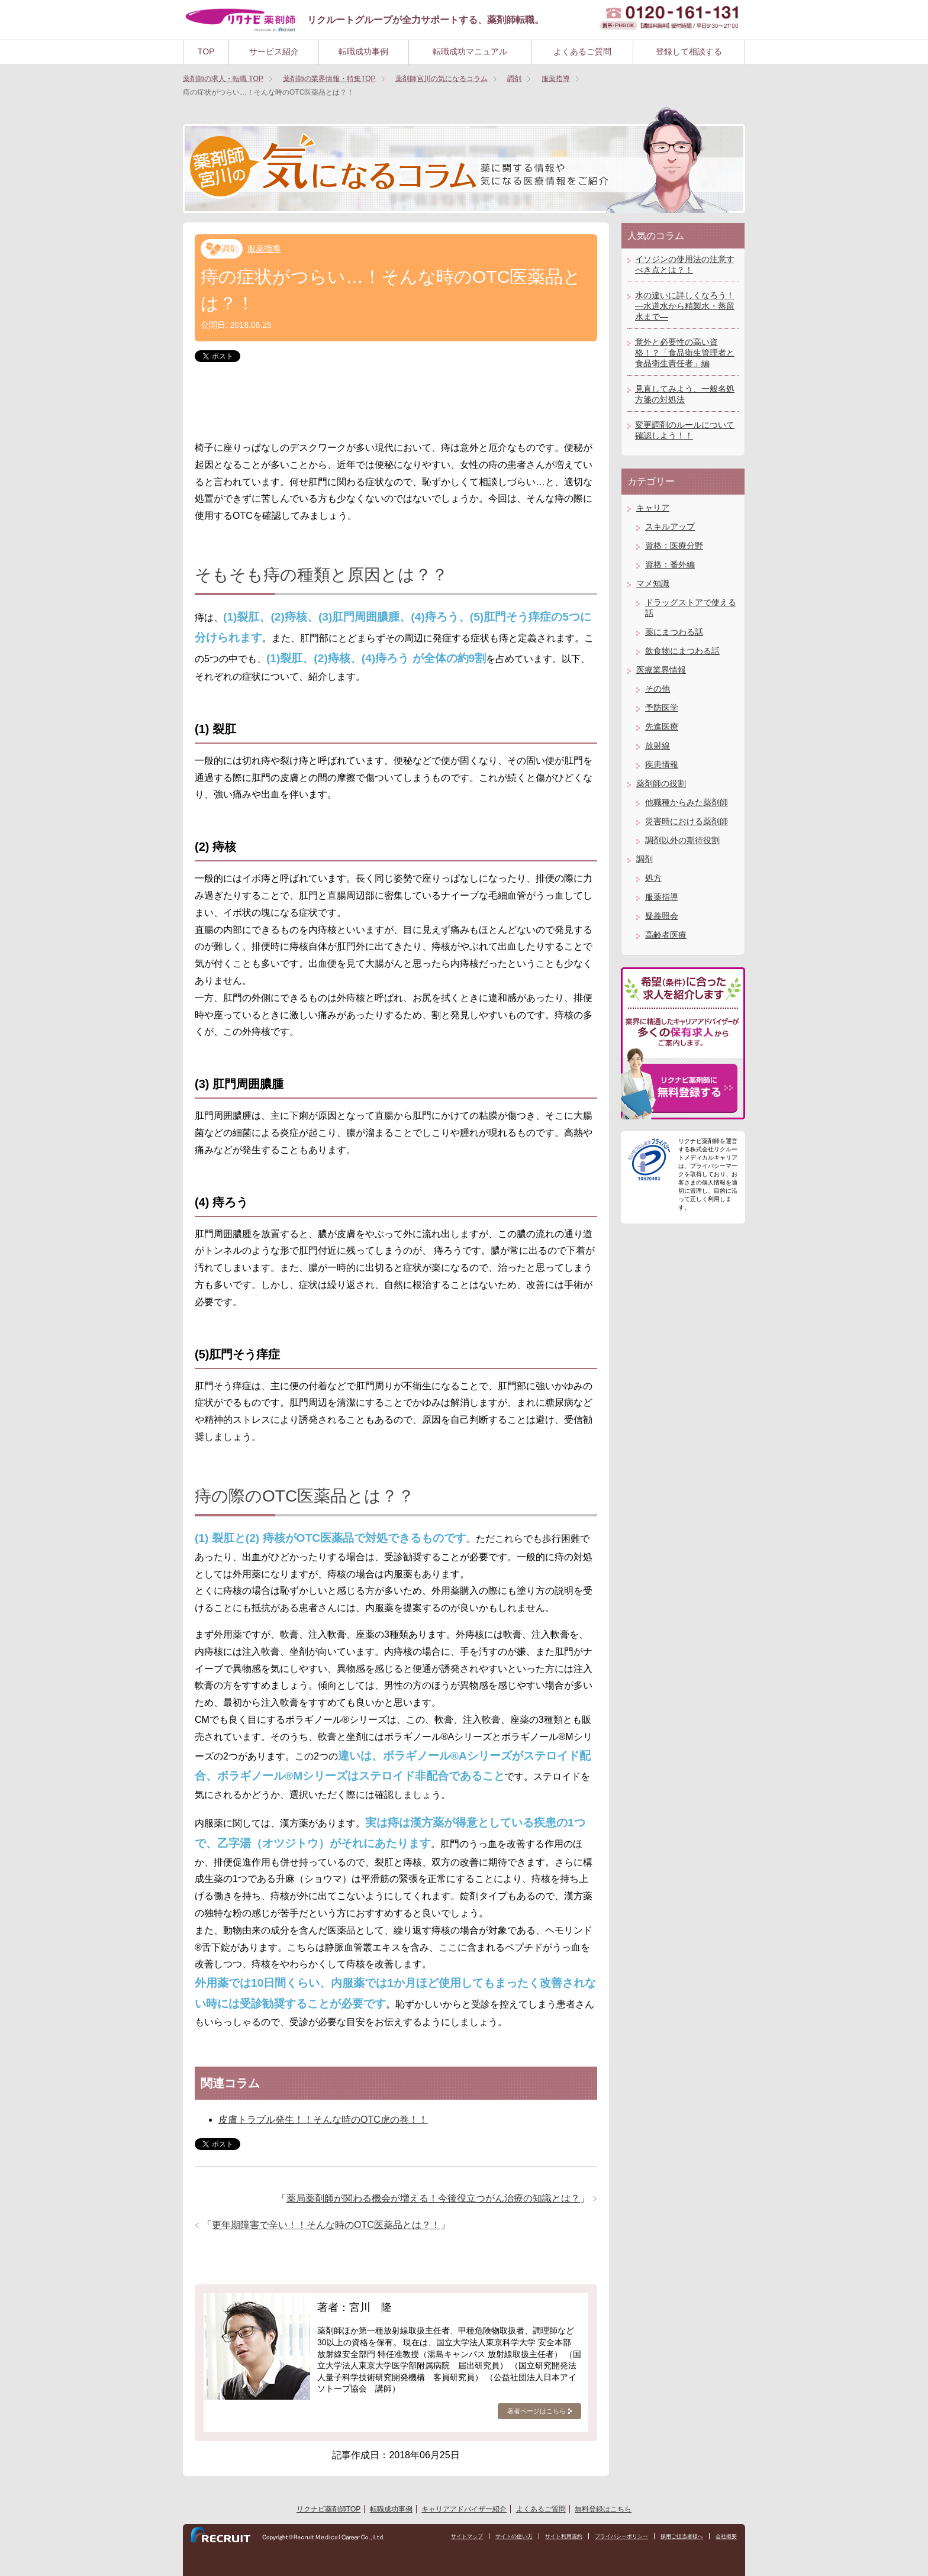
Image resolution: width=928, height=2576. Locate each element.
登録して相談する (689, 51)
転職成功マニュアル (470, 51)
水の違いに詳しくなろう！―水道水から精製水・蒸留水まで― (684, 305)
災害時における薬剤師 (686, 821)
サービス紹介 (274, 51)
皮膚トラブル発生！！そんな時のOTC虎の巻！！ (323, 2120)
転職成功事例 (363, 51)
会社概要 (725, 2536)
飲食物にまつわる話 (682, 651)
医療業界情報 (661, 669)
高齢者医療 (666, 935)
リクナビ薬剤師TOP (328, 2509)
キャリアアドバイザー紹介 (464, 2509)
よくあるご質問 (582, 51)
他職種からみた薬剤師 (686, 802)
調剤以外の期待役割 (682, 840)
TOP (206, 51)
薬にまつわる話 (674, 632)
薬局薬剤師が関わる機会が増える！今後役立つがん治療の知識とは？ (433, 2198)
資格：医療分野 (674, 545)
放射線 (657, 745)
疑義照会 (661, 916)
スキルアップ (670, 526)
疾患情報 (661, 764)
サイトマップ (444, 2536)
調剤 (229, 248)
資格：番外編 (670, 564)
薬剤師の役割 (661, 783)
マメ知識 (652, 583)
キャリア (652, 507)
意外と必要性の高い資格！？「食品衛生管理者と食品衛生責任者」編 (684, 352)
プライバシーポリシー (611, 2536)
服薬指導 (264, 248)
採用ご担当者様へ (677, 2536)
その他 (657, 688)
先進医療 (661, 726)
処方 (653, 878)
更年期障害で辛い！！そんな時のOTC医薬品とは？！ (326, 2225)
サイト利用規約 (548, 2536)
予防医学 (661, 707)
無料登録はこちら (603, 2509)
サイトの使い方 (494, 2536)
